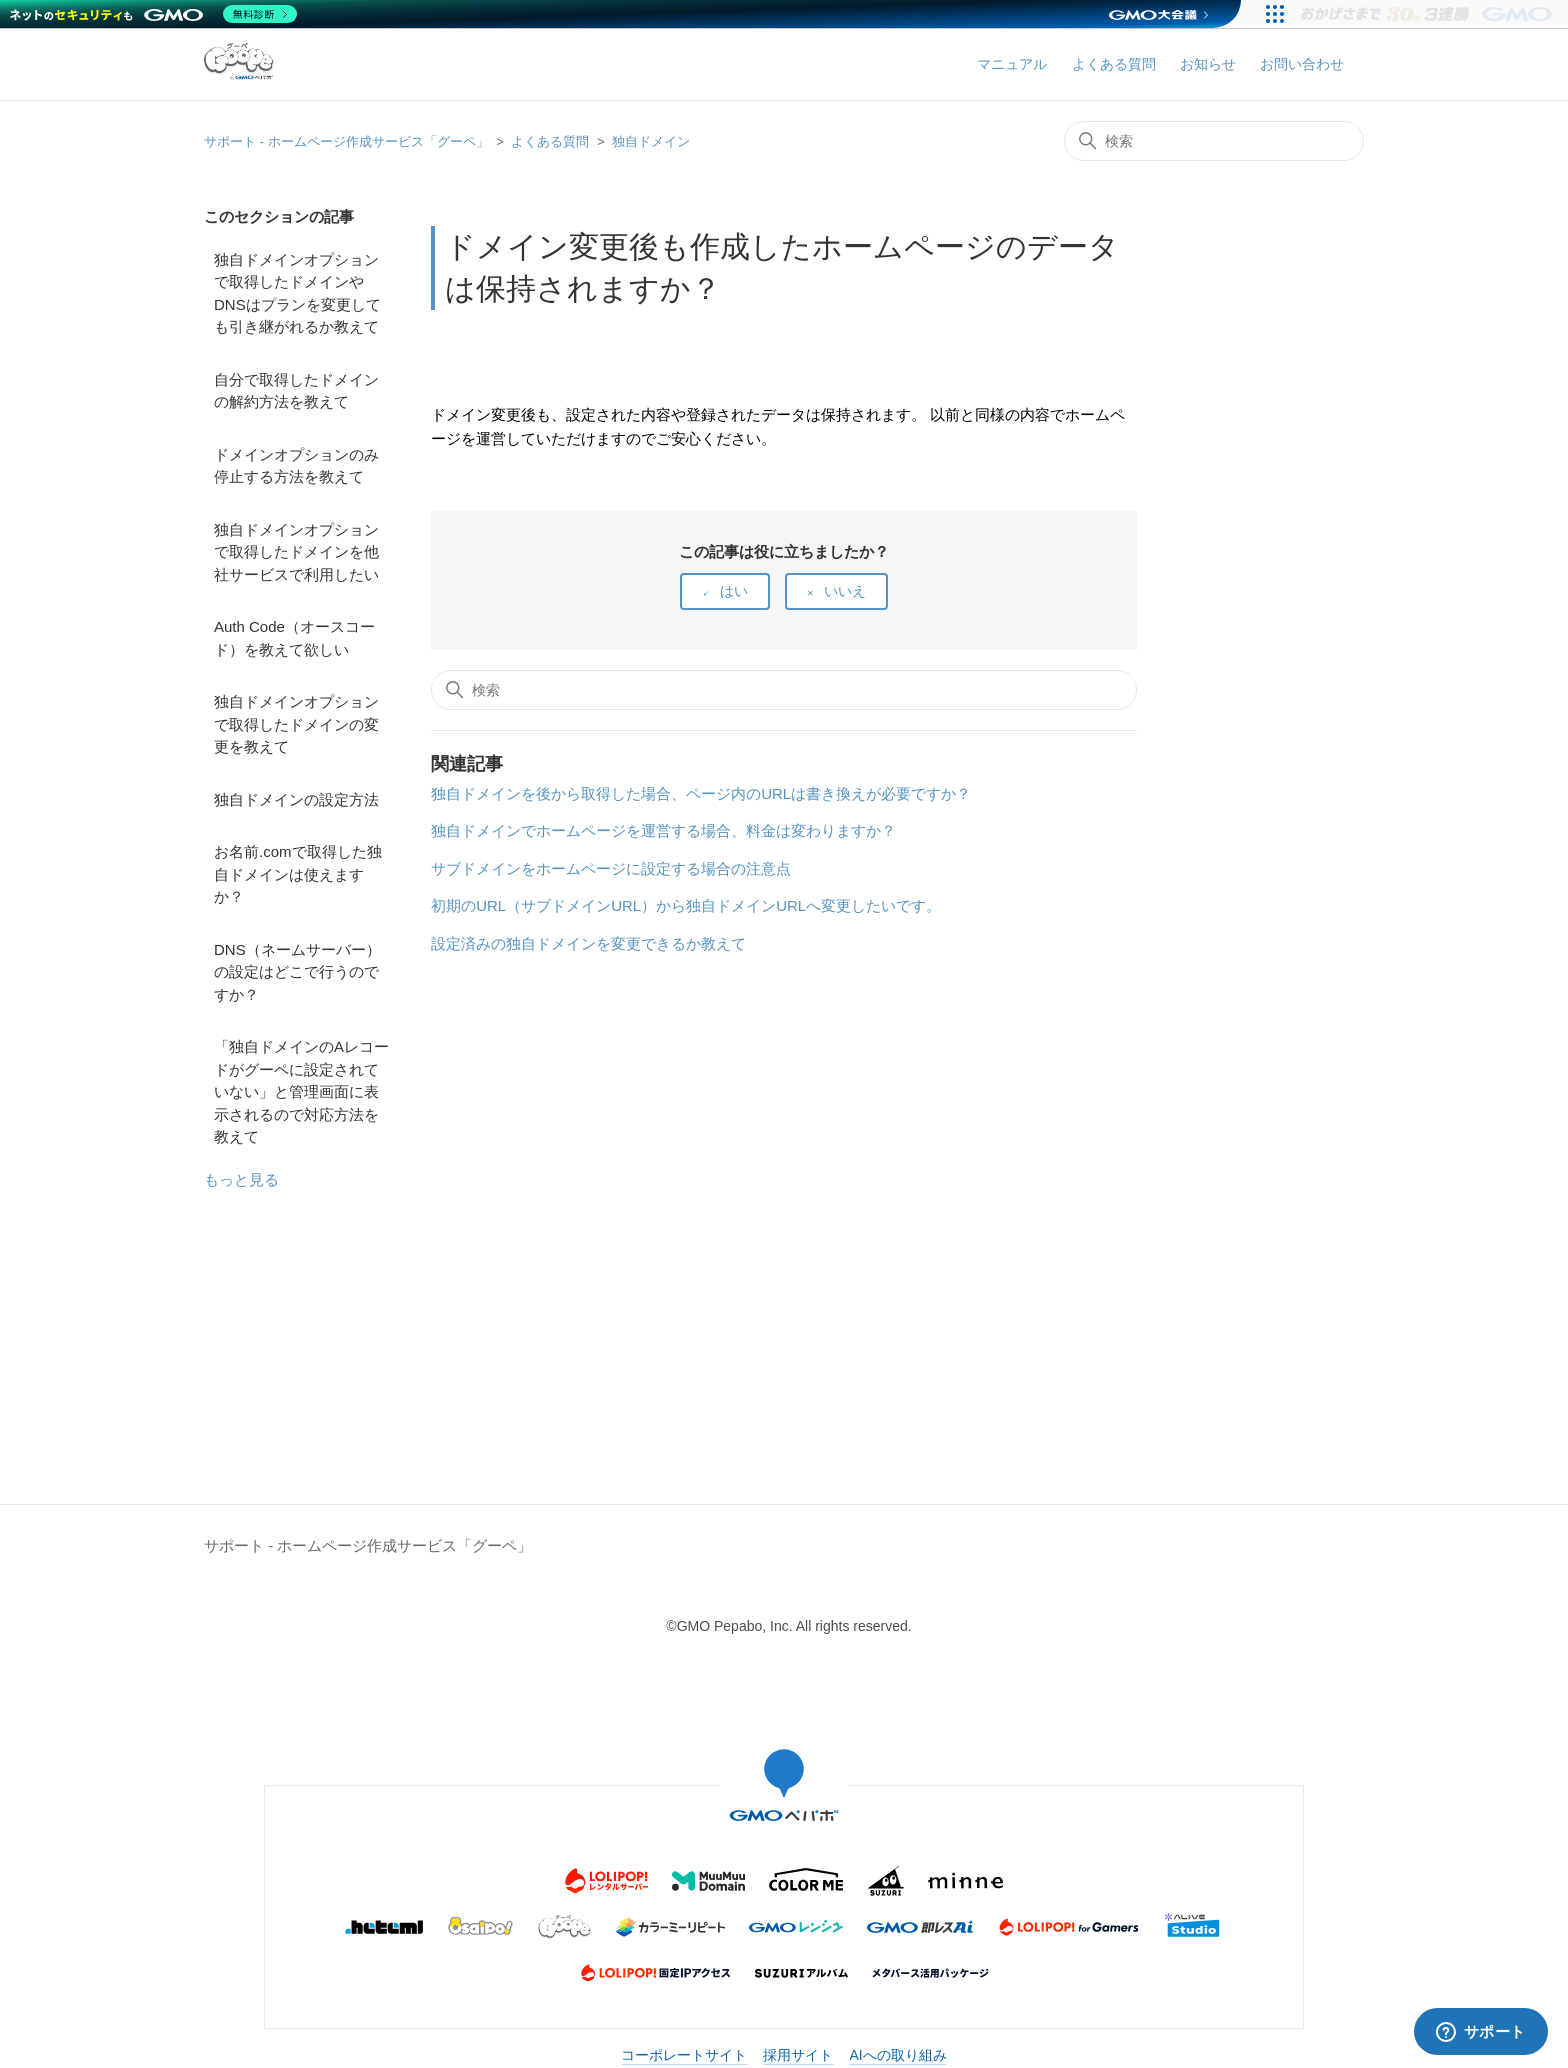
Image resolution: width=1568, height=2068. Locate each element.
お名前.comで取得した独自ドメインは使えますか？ (298, 874)
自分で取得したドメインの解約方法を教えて (296, 391)
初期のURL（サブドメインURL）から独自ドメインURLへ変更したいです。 (686, 905)
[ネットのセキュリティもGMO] (153, 14)
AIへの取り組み (897, 2055)
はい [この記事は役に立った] (734, 591)
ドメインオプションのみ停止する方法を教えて (296, 466)
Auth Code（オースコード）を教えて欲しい (294, 638)
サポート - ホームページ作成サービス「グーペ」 (346, 141)
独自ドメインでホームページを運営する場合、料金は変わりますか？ (663, 830)
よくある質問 (1114, 64)
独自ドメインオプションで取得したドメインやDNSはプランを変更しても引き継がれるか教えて (297, 293)
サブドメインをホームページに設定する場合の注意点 (611, 868)
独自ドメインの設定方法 (296, 799)
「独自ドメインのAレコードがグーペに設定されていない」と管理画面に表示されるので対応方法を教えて (301, 1091)
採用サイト (798, 2055)
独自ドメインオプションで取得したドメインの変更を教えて (296, 724)
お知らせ (1208, 64)
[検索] (1214, 141)
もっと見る (241, 1179)
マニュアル (1012, 64)
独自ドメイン (651, 141)
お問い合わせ (1302, 64)
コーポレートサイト (684, 2055)
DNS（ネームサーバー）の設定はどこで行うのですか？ (297, 972)
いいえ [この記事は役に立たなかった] (845, 591)
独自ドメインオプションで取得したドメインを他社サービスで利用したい (296, 552)
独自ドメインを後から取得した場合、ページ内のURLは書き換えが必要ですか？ (701, 793)
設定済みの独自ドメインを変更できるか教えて (588, 943)
